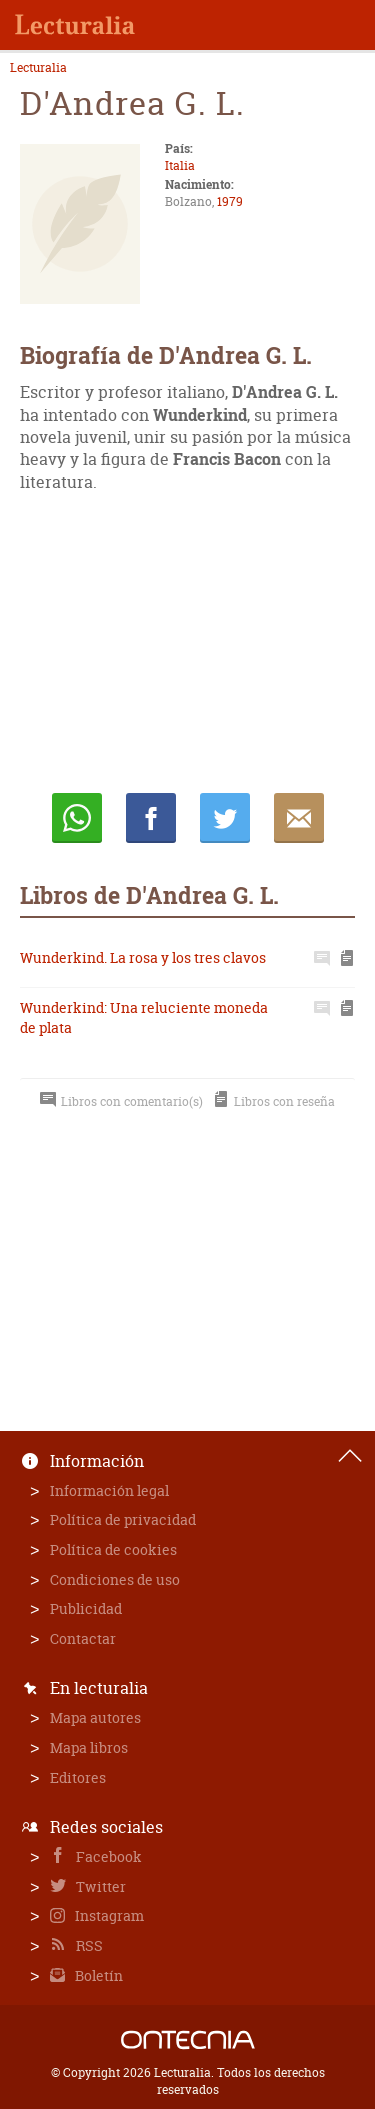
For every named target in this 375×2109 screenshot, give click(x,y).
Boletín (97, 1975)
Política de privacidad (123, 1519)
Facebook (107, 1856)
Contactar (83, 1638)
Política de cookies (113, 1549)
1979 (230, 201)
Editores (78, 1777)
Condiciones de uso (115, 1579)
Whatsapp (77, 818)
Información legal (109, 1490)
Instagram (108, 1915)
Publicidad (86, 1608)
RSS (88, 1945)
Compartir (151, 818)
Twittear (225, 818)
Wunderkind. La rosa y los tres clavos (143, 957)
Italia (180, 165)
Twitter (99, 1886)
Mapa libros (89, 1747)
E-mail (299, 818)
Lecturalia (38, 68)
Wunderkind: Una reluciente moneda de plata (144, 1017)
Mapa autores (95, 1717)
